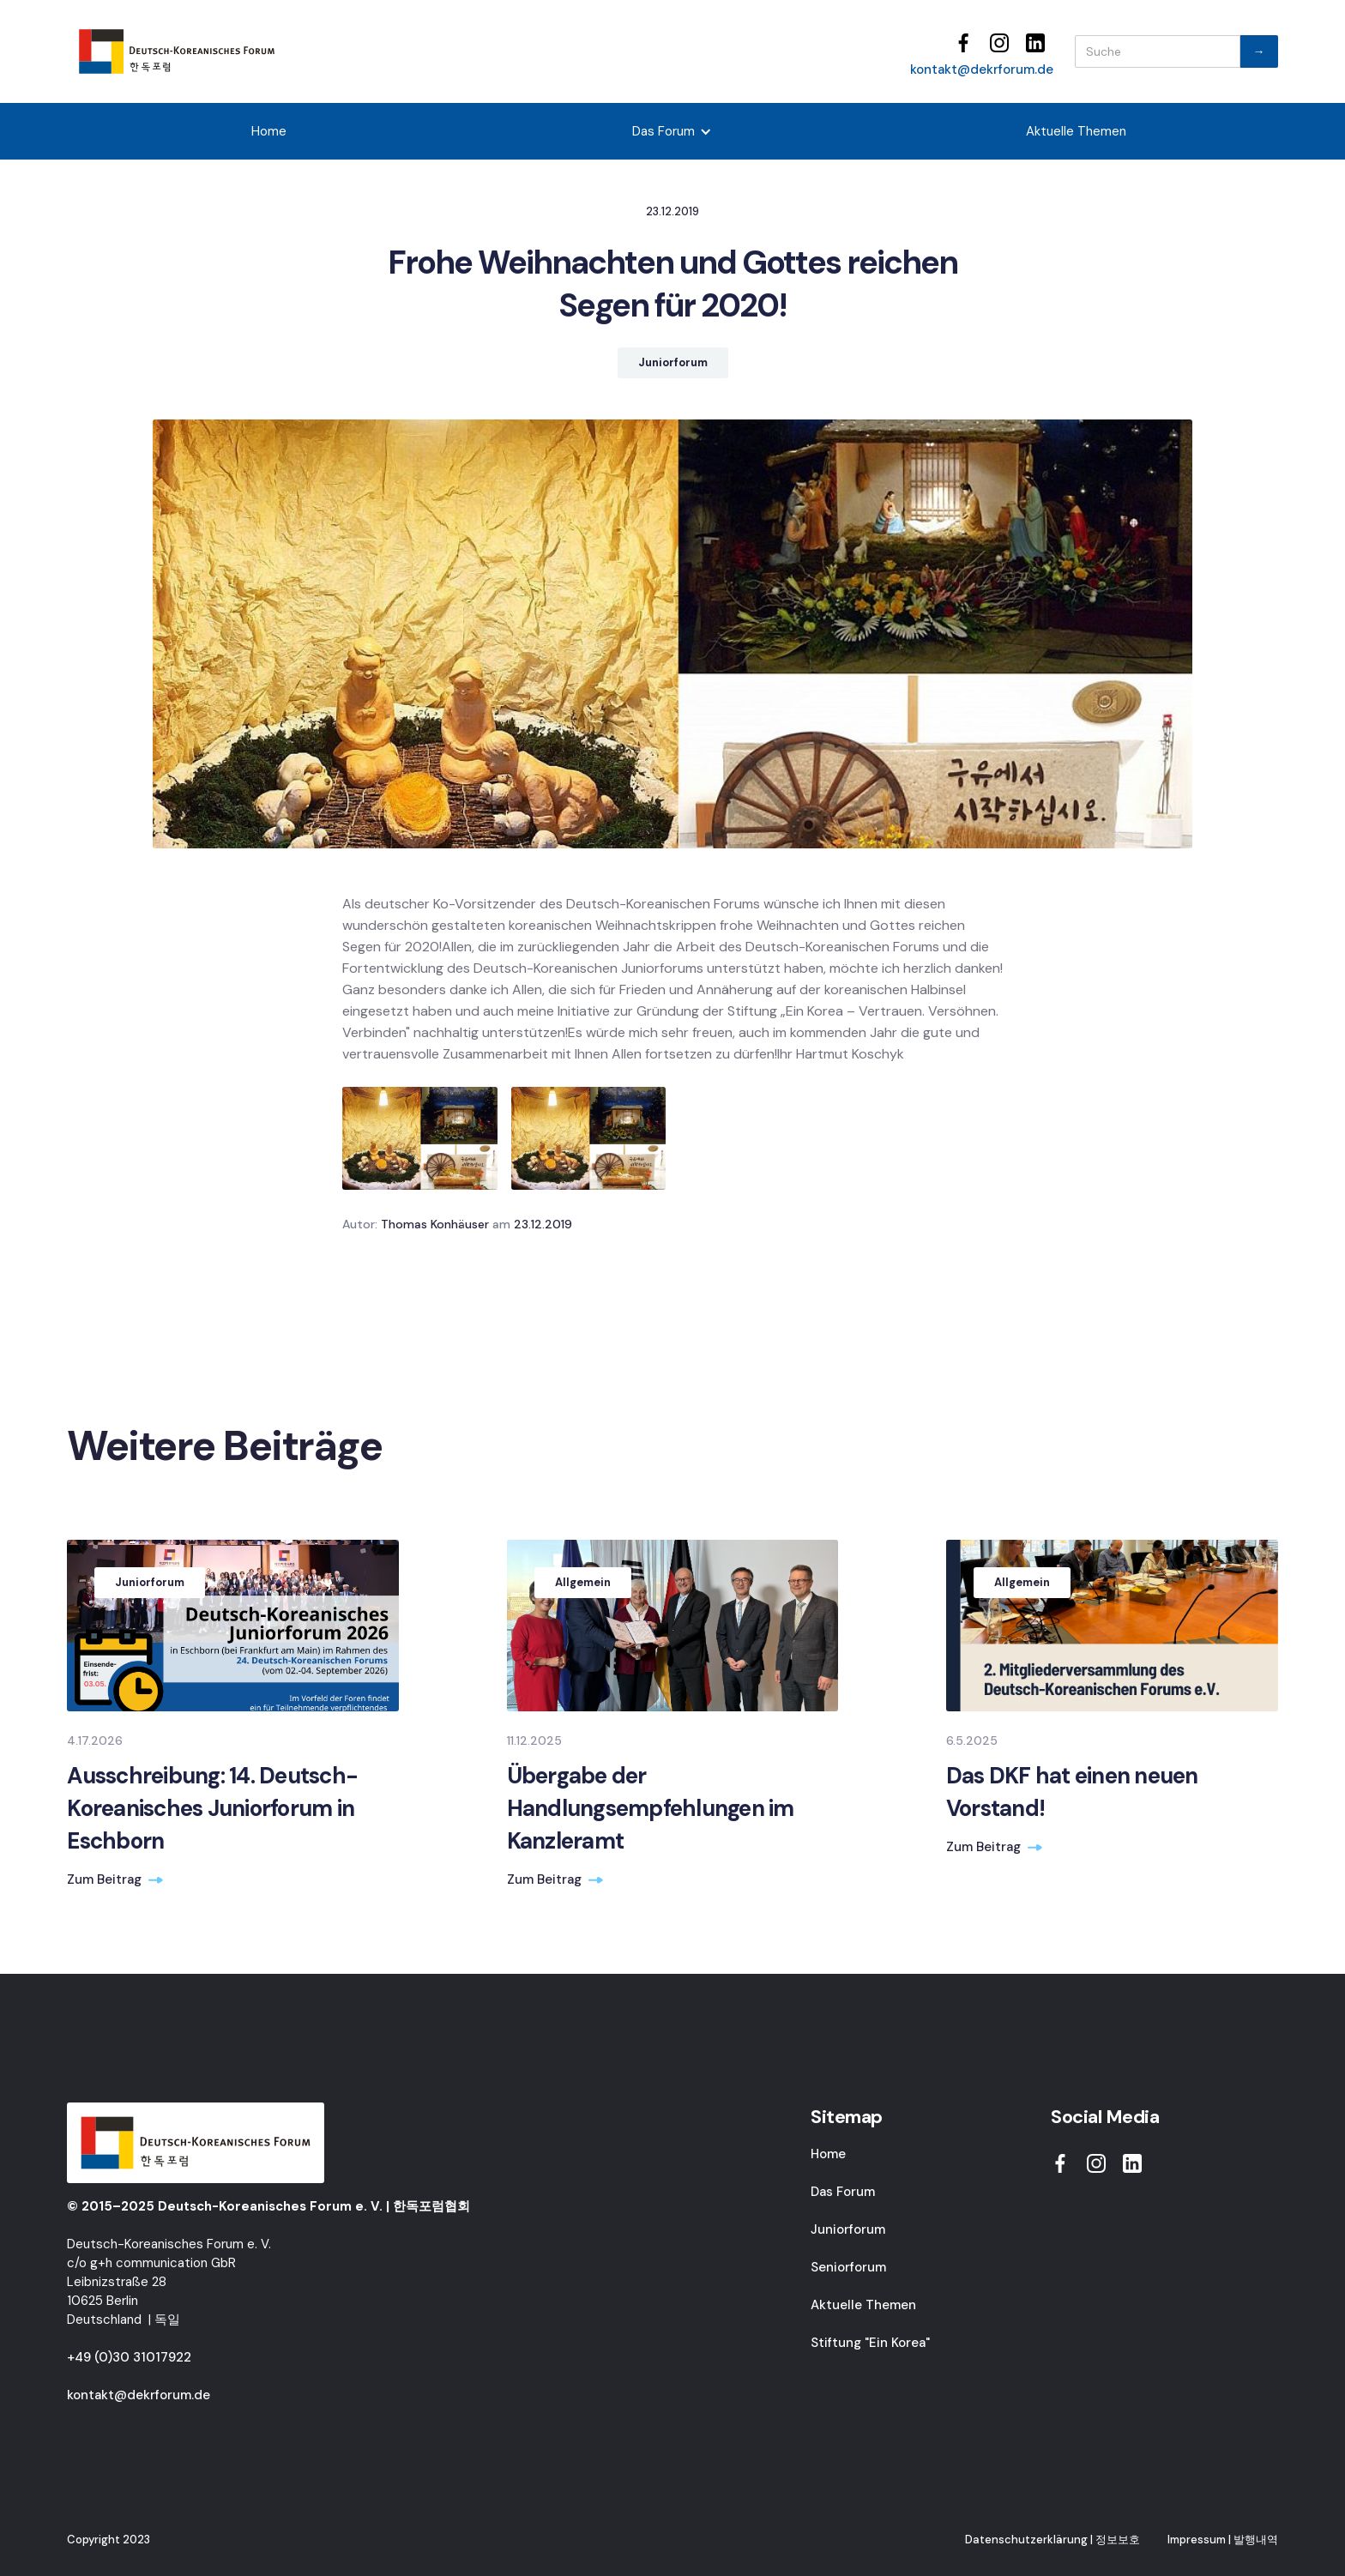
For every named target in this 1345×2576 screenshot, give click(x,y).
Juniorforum (848, 2229)
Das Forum (843, 2191)
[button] (672, 131)
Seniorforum (848, 2267)
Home (268, 131)
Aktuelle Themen (1076, 131)
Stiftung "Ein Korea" (870, 2342)
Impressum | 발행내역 (1222, 2539)
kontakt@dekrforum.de (981, 69)
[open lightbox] (420, 1138)
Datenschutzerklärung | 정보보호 (1052, 2539)
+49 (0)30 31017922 (129, 2357)
